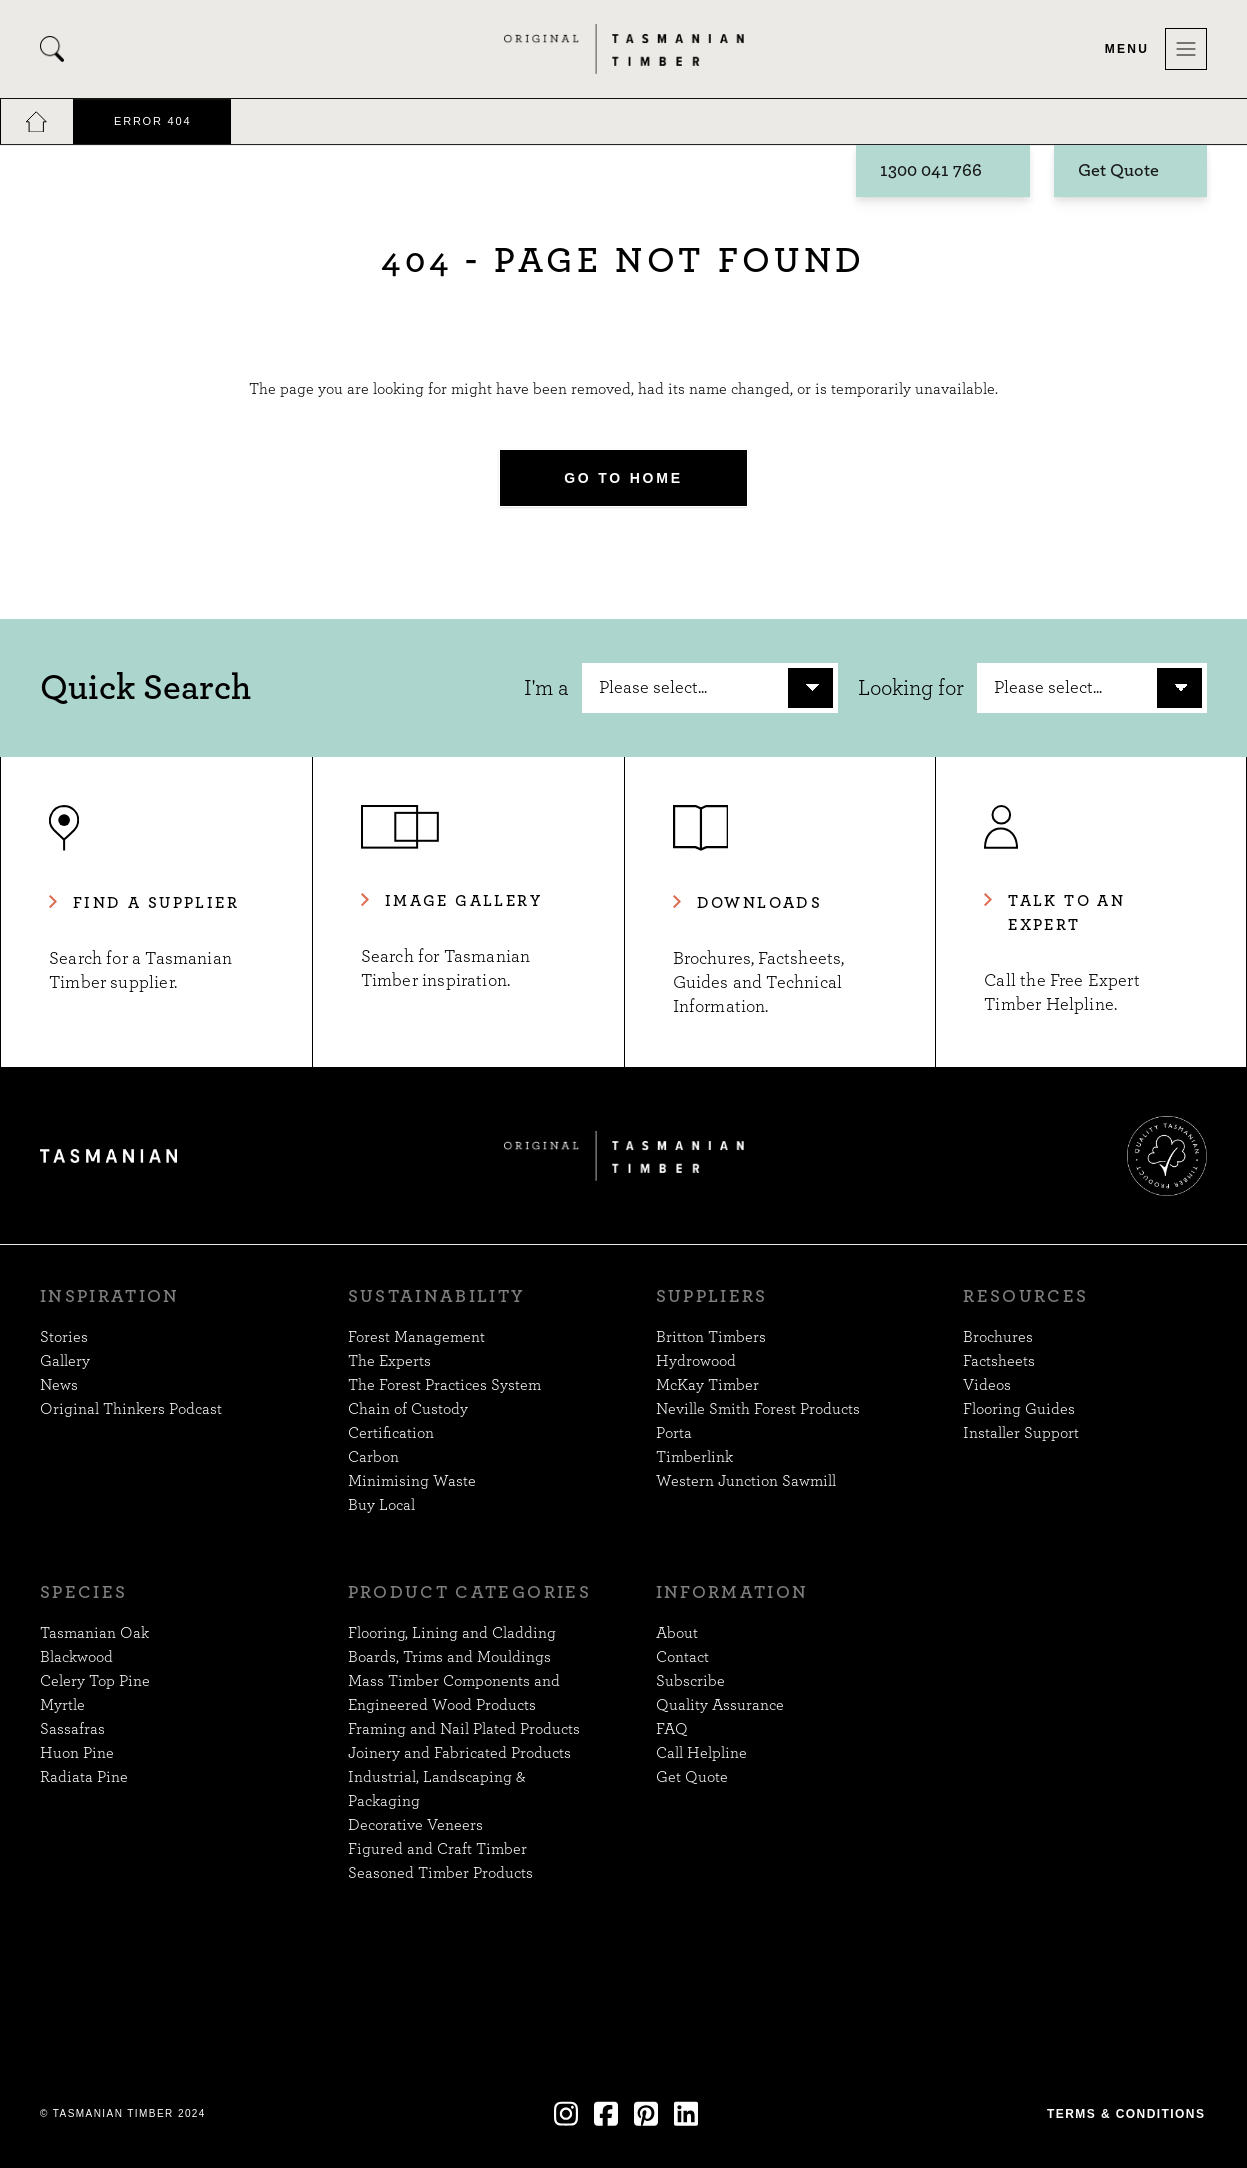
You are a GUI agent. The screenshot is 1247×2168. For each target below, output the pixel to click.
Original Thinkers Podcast (131, 1409)
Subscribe (690, 1681)
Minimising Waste (412, 1481)
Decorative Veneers (415, 1825)
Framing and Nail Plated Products (464, 1729)
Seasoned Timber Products (440, 1873)
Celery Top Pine (95, 1681)
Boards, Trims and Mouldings (449, 1657)
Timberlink (694, 1457)
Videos (987, 1385)
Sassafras (72, 1729)
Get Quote (1118, 172)
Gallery (65, 1361)
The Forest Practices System (444, 1385)
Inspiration (110, 1297)
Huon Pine (77, 1753)
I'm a (546, 688)
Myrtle (62, 1705)
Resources (1025, 1297)
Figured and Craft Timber (437, 1849)
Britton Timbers (711, 1337)
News (59, 1385)
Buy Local (381, 1505)
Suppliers (712, 1297)
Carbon (373, 1457)
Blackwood (76, 1657)
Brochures (998, 1337)
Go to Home (623, 478)
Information (732, 1593)
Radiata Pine (84, 1777)
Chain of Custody (408, 1409)
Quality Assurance (720, 1705)
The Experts (389, 1361)
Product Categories (469, 1593)
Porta (674, 1433)
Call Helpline (701, 1753)
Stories (64, 1337)
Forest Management (416, 1337)
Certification (391, 1433)
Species (83, 1593)
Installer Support (1021, 1433)
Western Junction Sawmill (746, 1481)
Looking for (911, 688)
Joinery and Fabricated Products (459, 1753)
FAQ (672, 1729)
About (677, 1633)
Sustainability (437, 1297)
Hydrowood (696, 1361)
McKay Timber (707, 1385)
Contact (682, 1657)
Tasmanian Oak (94, 1633)
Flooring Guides (1019, 1409)
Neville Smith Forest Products (758, 1409)
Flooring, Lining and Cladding (452, 1633)
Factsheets (999, 1361)
